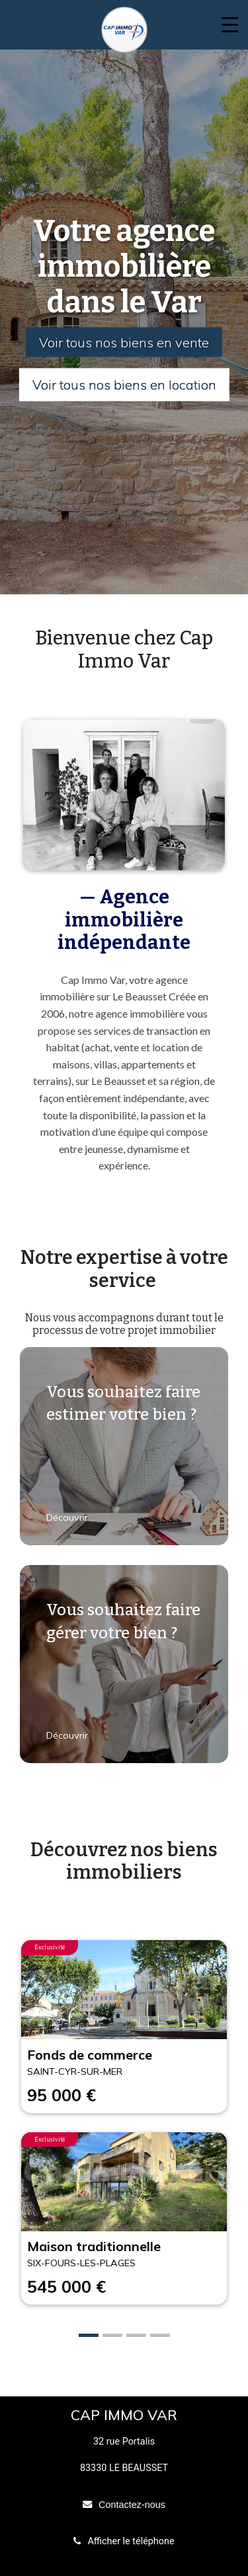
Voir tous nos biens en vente (124, 342)
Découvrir (68, 1517)
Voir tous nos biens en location (124, 384)
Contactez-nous (132, 2504)
